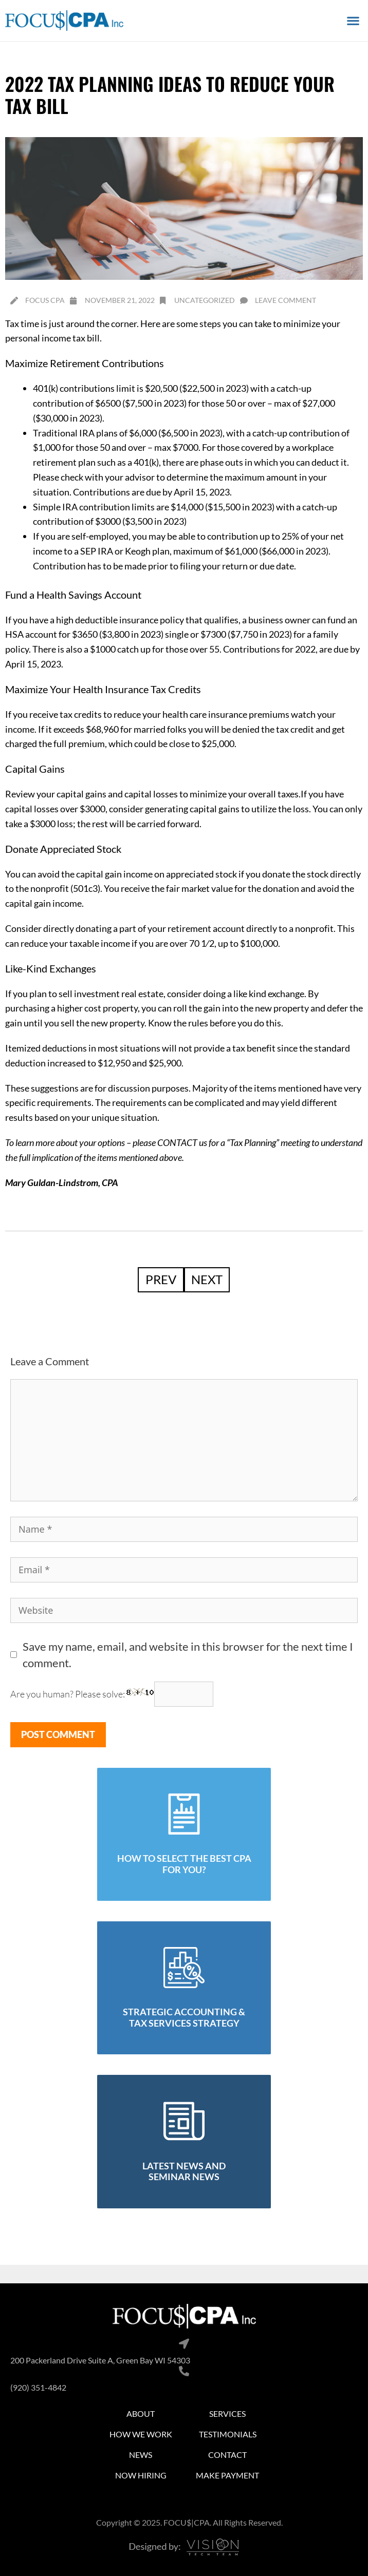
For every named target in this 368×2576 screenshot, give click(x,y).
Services (227, 2413)
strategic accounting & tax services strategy (184, 2017)
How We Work (140, 2434)
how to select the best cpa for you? (184, 1864)
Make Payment (227, 2475)
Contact (227, 2454)
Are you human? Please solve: (111, 1694)
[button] (353, 20)
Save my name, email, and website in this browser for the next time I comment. (188, 1654)
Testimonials (227, 2434)
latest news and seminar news (184, 2171)
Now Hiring (141, 2475)
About (140, 2413)
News (140, 2454)
